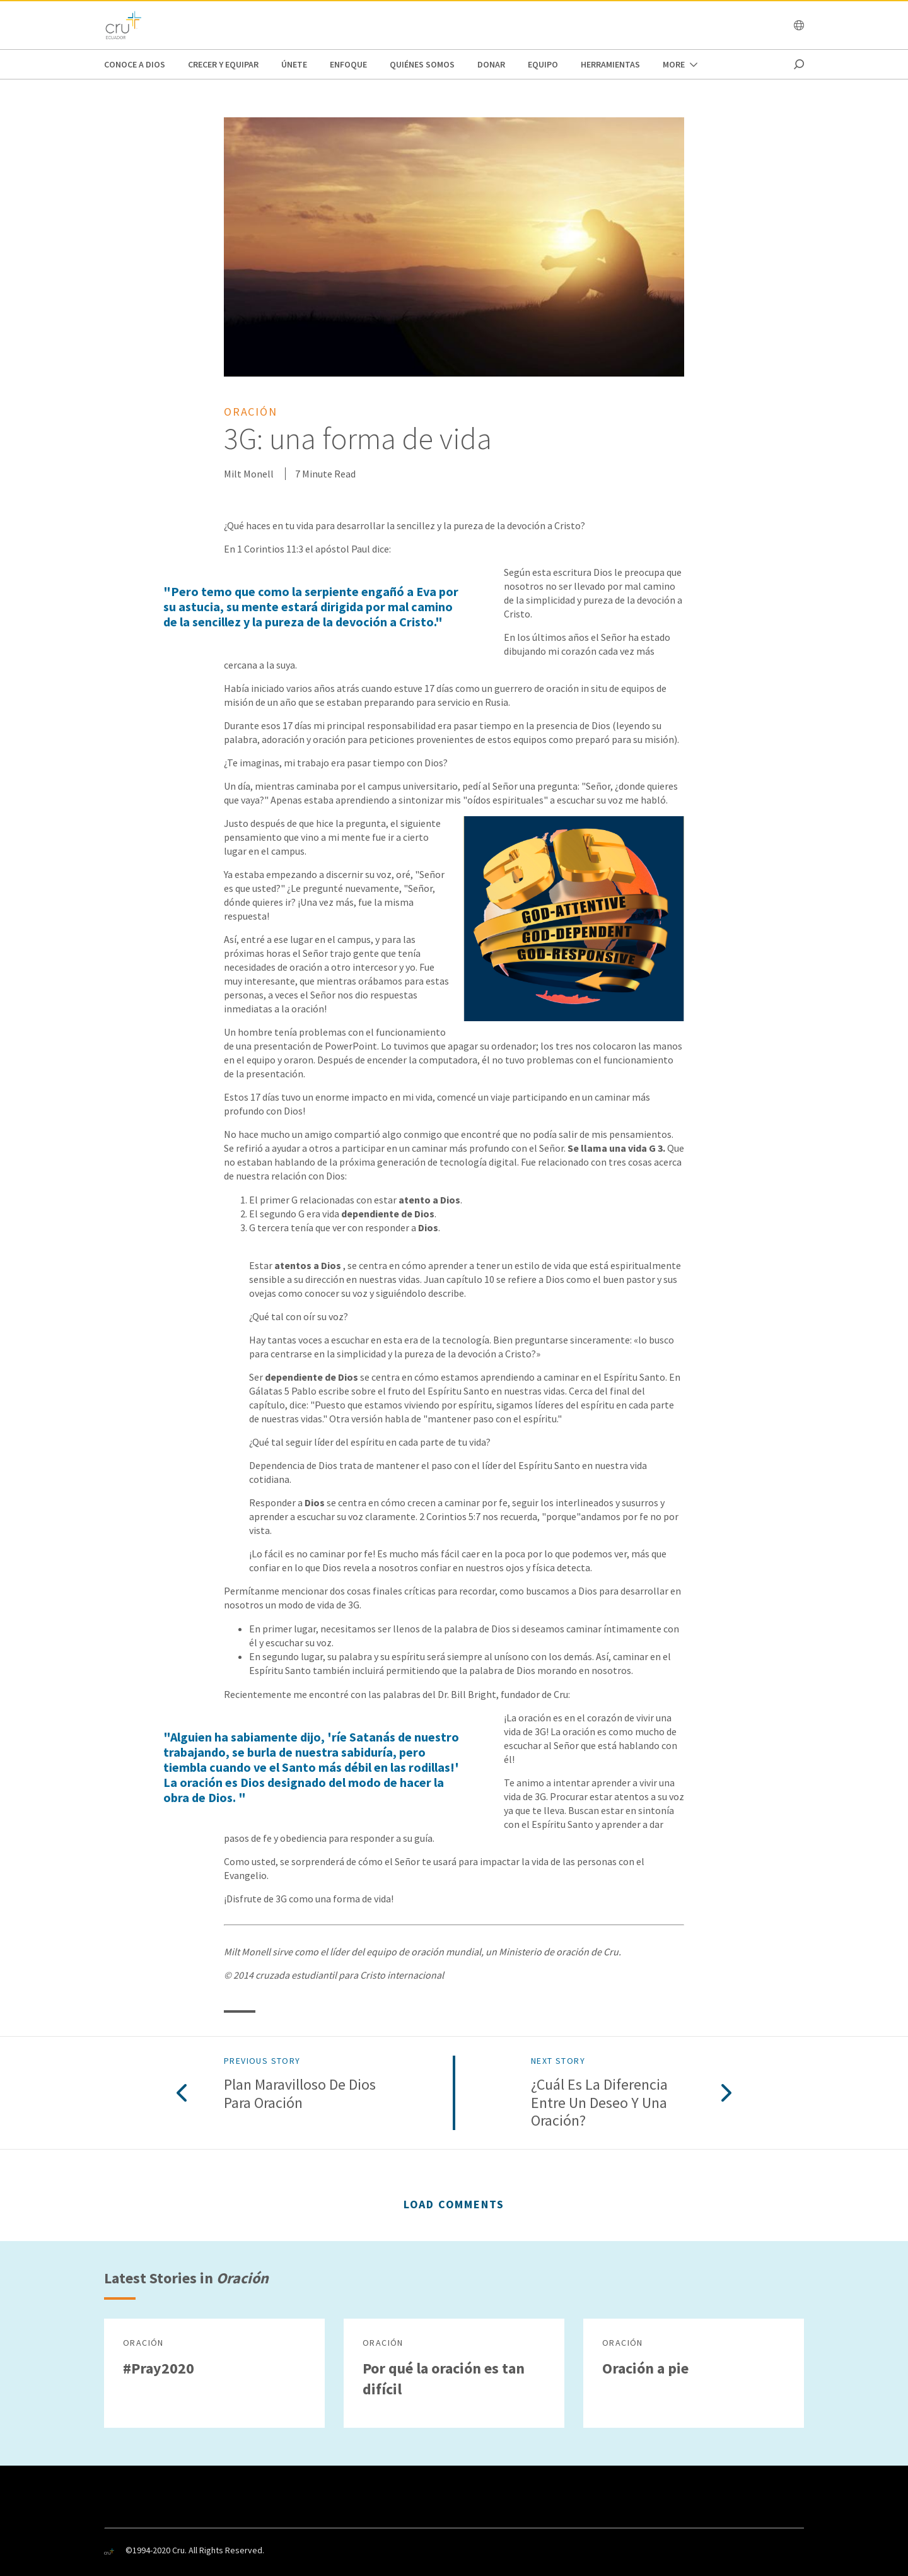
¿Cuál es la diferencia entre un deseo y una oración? (599, 2103)
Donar (491, 64)
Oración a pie (645, 2368)
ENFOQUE (348, 64)
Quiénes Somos (422, 64)
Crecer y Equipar (223, 64)
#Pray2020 (158, 2368)
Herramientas (610, 64)
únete (294, 64)
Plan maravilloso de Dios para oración (300, 2094)
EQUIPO (543, 64)
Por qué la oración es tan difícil (444, 2378)
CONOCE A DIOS (134, 64)
